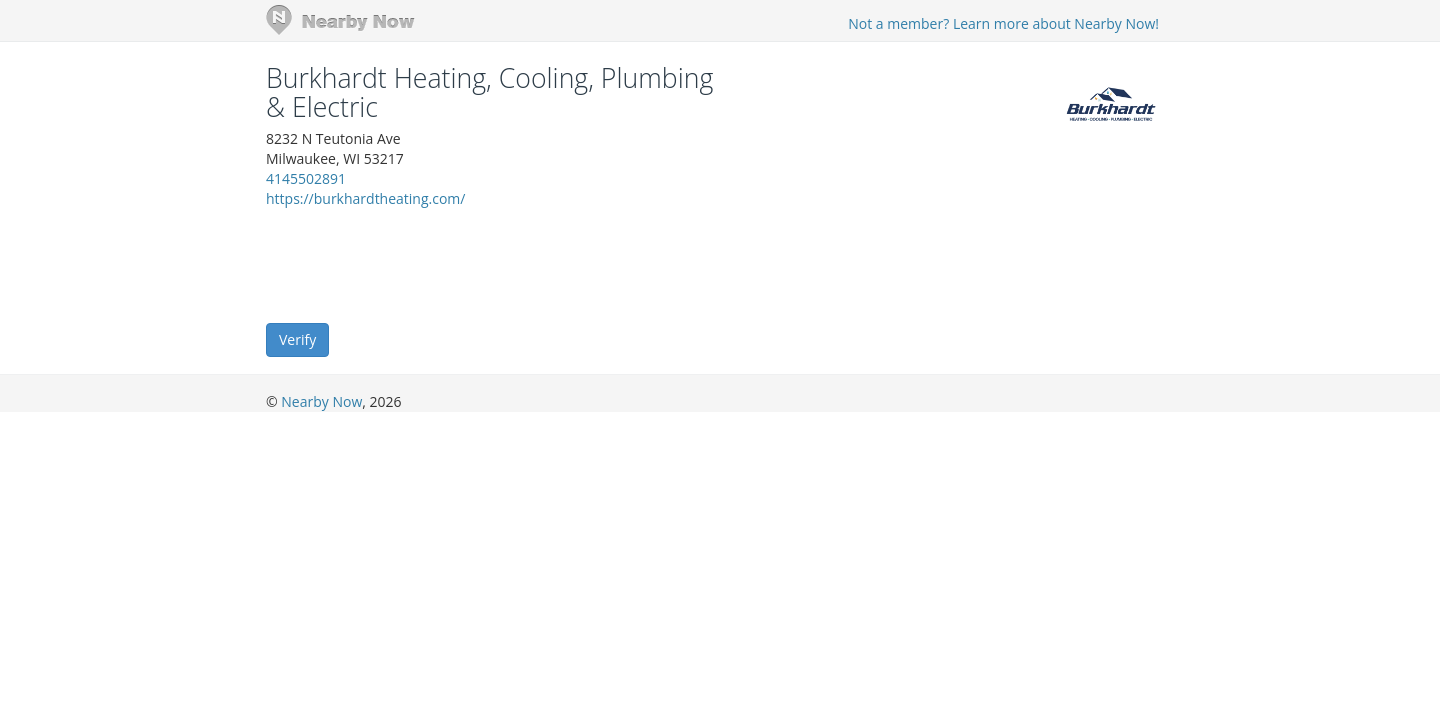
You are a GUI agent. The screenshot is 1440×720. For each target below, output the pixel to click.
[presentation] (418, 264)
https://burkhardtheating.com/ (365, 198)
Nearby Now (321, 401)
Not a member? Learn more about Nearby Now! (1003, 23)
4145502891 (306, 178)
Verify (297, 339)
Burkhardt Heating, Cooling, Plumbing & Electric (489, 92)
